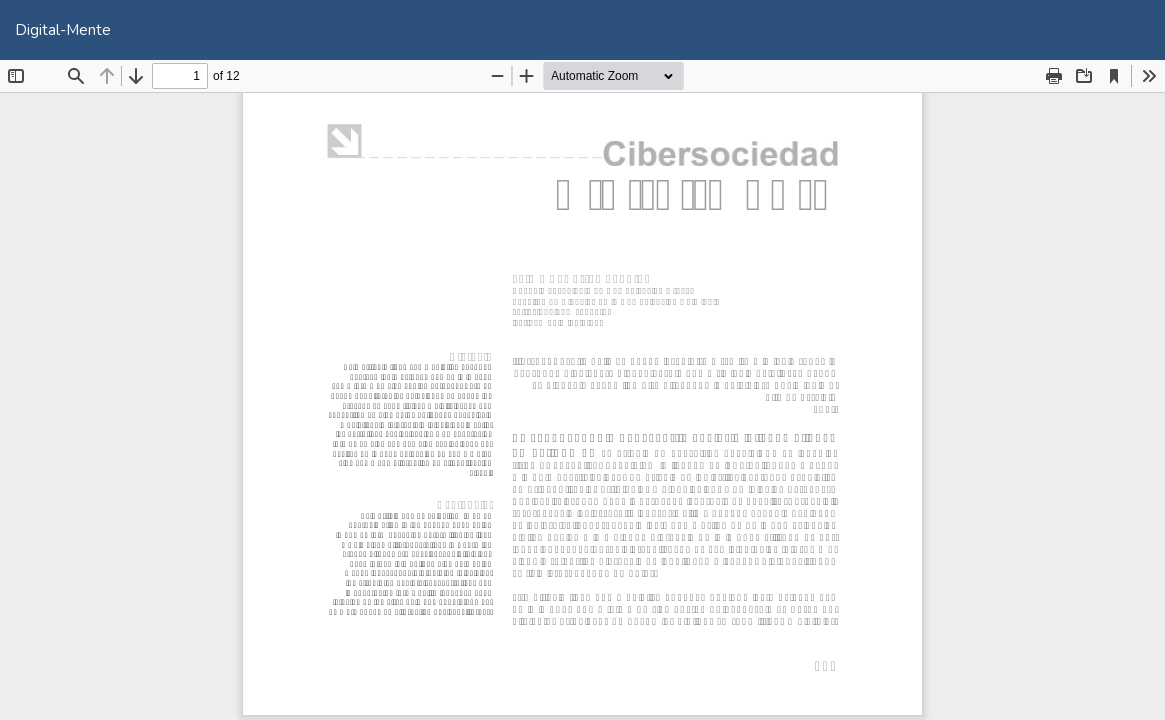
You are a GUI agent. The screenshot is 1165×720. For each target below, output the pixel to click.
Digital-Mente (63, 30)
